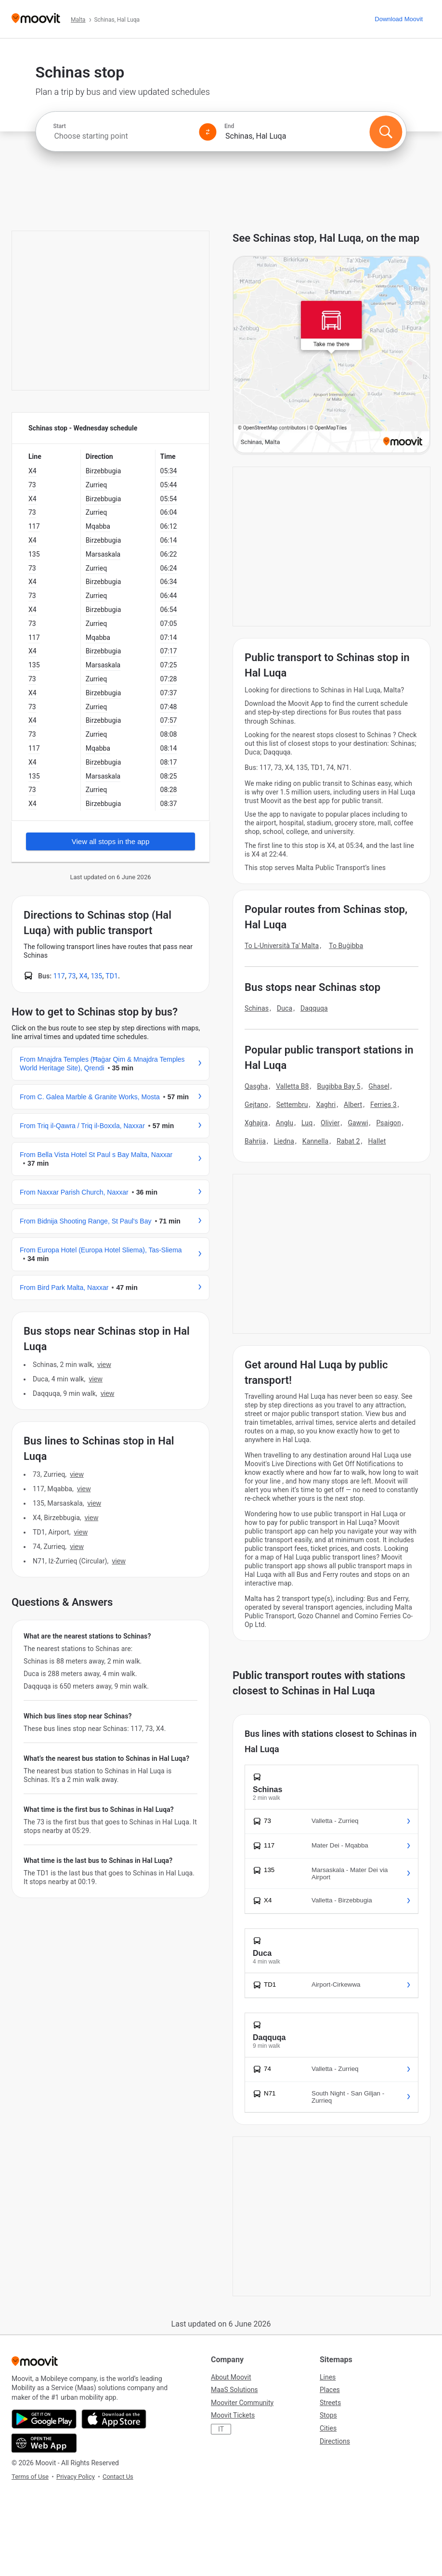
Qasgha (256, 1086)
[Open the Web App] (44, 2443)
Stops (328, 2415)
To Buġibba (346, 946)
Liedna (284, 1141)
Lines (328, 2377)
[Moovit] (36, 19)
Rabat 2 (348, 1141)
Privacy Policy (75, 2476)
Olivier (330, 1123)
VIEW (104, 1364)
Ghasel (379, 1086)
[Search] (386, 132)
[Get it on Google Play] (44, 2419)
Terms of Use (30, 2476)
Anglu (284, 1123)
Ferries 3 (383, 1104)
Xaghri (326, 1104)
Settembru (292, 1104)
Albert (353, 1104)
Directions (335, 2441)
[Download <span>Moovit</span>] (398, 19)
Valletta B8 (292, 1086)
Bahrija (255, 1141)
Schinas (257, 1008)
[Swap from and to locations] (207, 132)
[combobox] (122, 136)
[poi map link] (331, 355)
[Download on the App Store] (113, 2419)
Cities (328, 2428)
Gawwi (358, 1123)
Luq (306, 1123)
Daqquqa (314, 1008)
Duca (284, 1008)
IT (221, 2429)
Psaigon (388, 1123)
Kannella (315, 1141)
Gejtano (256, 1104)
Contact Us (118, 2476)
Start (59, 126)
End (229, 126)
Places (330, 2390)
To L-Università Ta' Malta (282, 946)
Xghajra (256, 1123)
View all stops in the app (111, 841)
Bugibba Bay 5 (338, 1086)
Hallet (377, 1141)
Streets (330, 2403)
